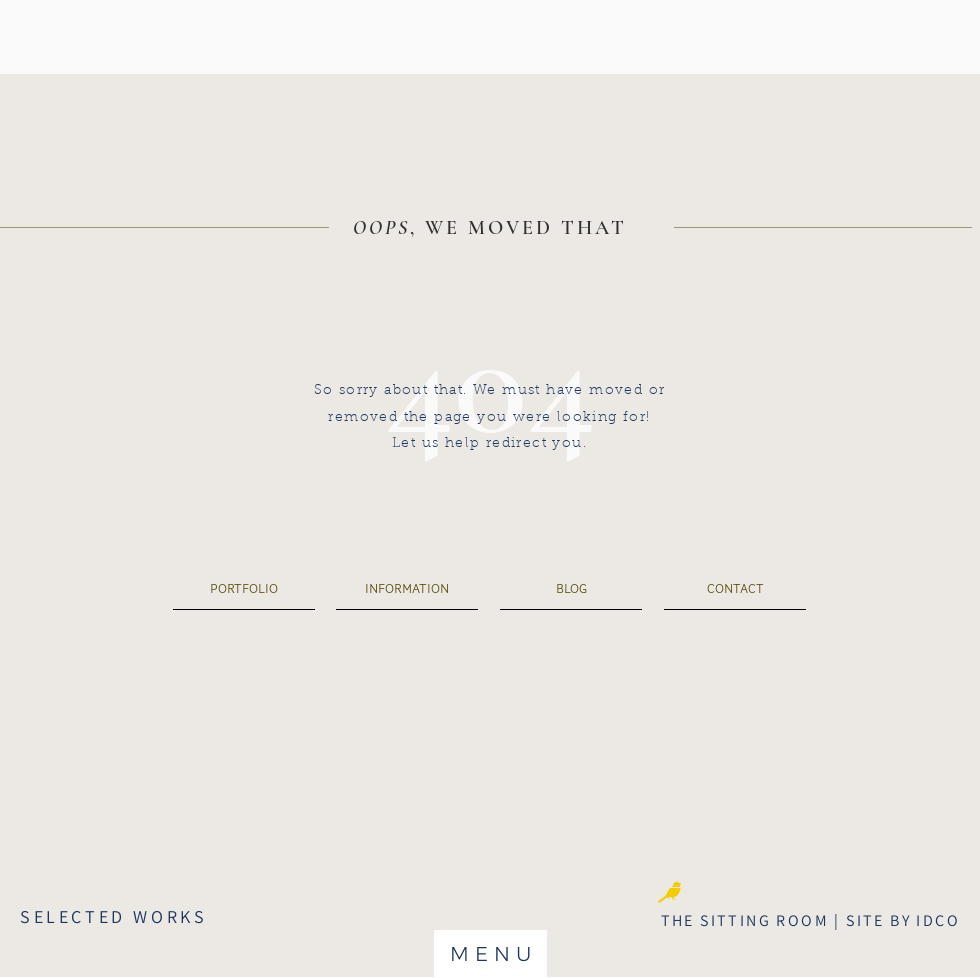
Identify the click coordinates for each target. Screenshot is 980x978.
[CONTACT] (735, 589)
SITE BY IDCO (903, 920)
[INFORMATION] (407, 589)
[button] (490, 954)
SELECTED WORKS (113, 916)
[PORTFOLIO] (244, 589)
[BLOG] (571, 589)
